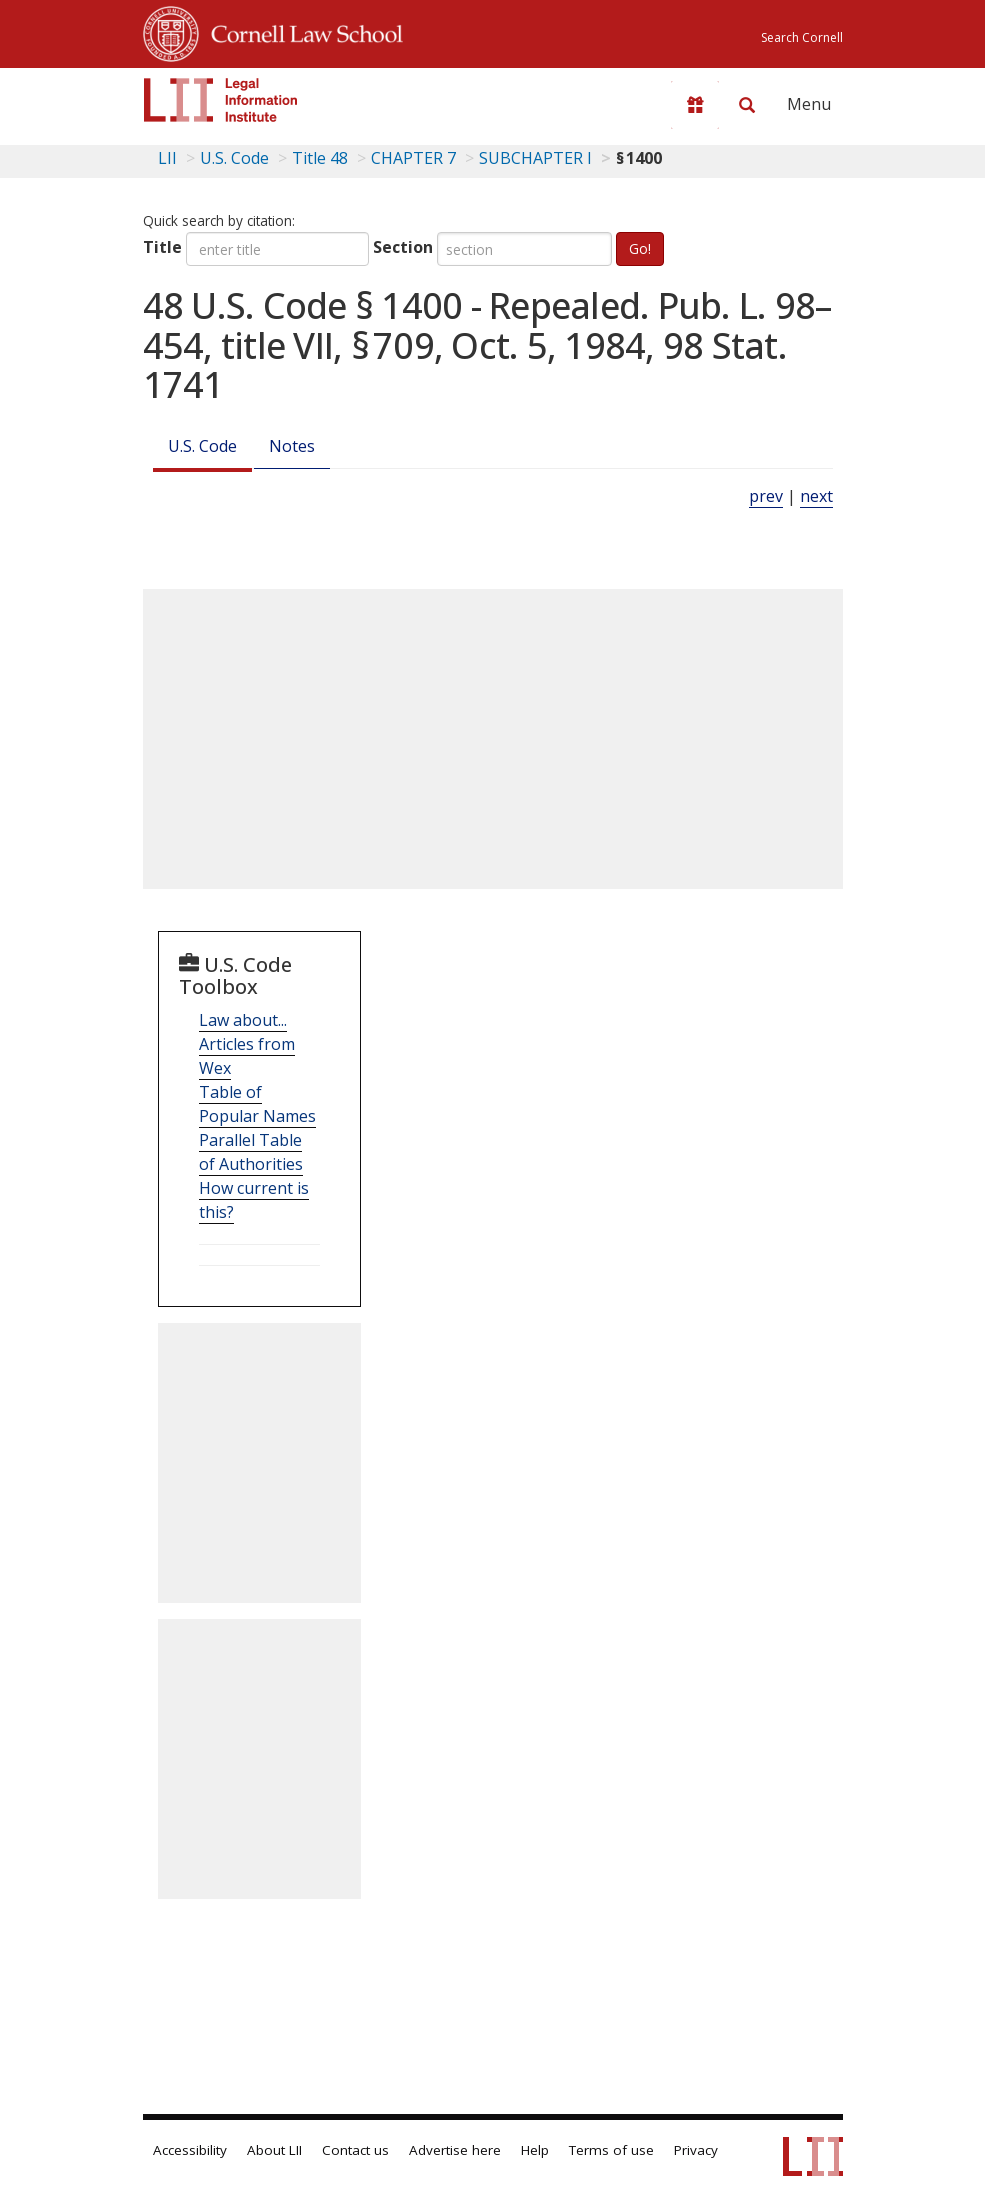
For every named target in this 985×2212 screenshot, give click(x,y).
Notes (292, 446)
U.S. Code (202, 446)
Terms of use (611, 2150)
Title (162, 247)
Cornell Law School (301, 31)
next (816, 496)
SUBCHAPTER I (535, 158)
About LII (274, 2150)
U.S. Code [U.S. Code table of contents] (234, 158)
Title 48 (320, 158)
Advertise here (455, 2150)
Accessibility (190, 2150)
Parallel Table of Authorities (251, 1152)
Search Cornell (802, 37)
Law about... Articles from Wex (247, 1044)
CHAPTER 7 (413, 158)
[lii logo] (221, 100)
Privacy (696, 2150)
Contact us (355, 2150)
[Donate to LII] (695, 105)
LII (167, 158)
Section (403, 247)
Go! (640, 248)
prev (766, 496)
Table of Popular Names (257, 1104)
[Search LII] (747, 105)
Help (535, 2150)
